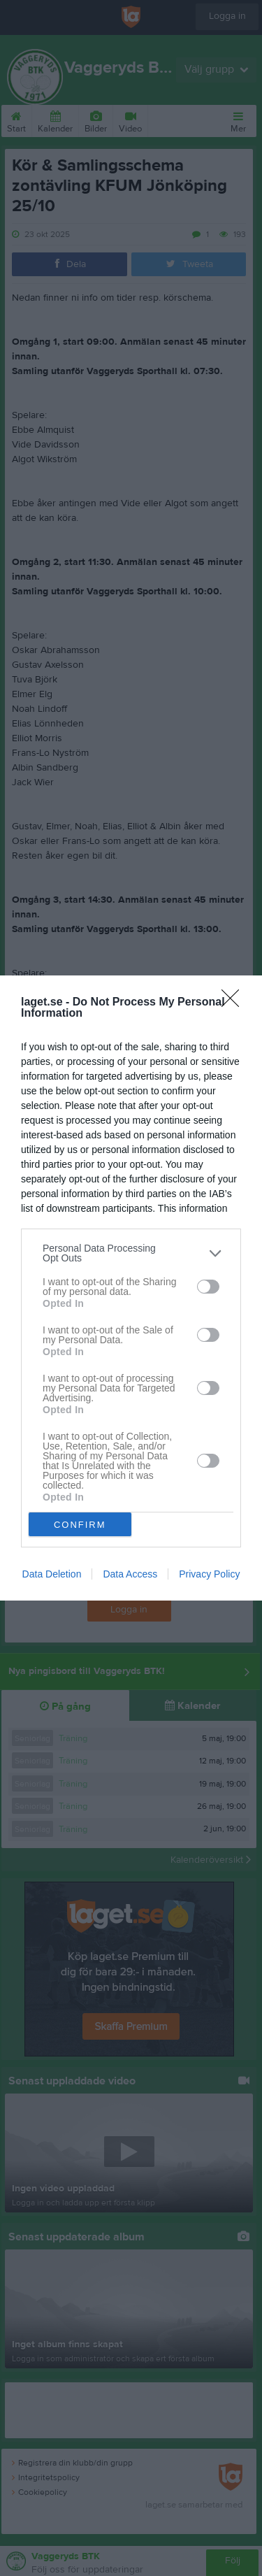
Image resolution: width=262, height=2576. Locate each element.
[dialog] (131, 1288)
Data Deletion (52, 1574)
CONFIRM (80, 1524)
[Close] (234, 1002)
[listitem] (131, 1253)
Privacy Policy (209, 1574)
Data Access (130, 1574)
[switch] (208, 1287)
